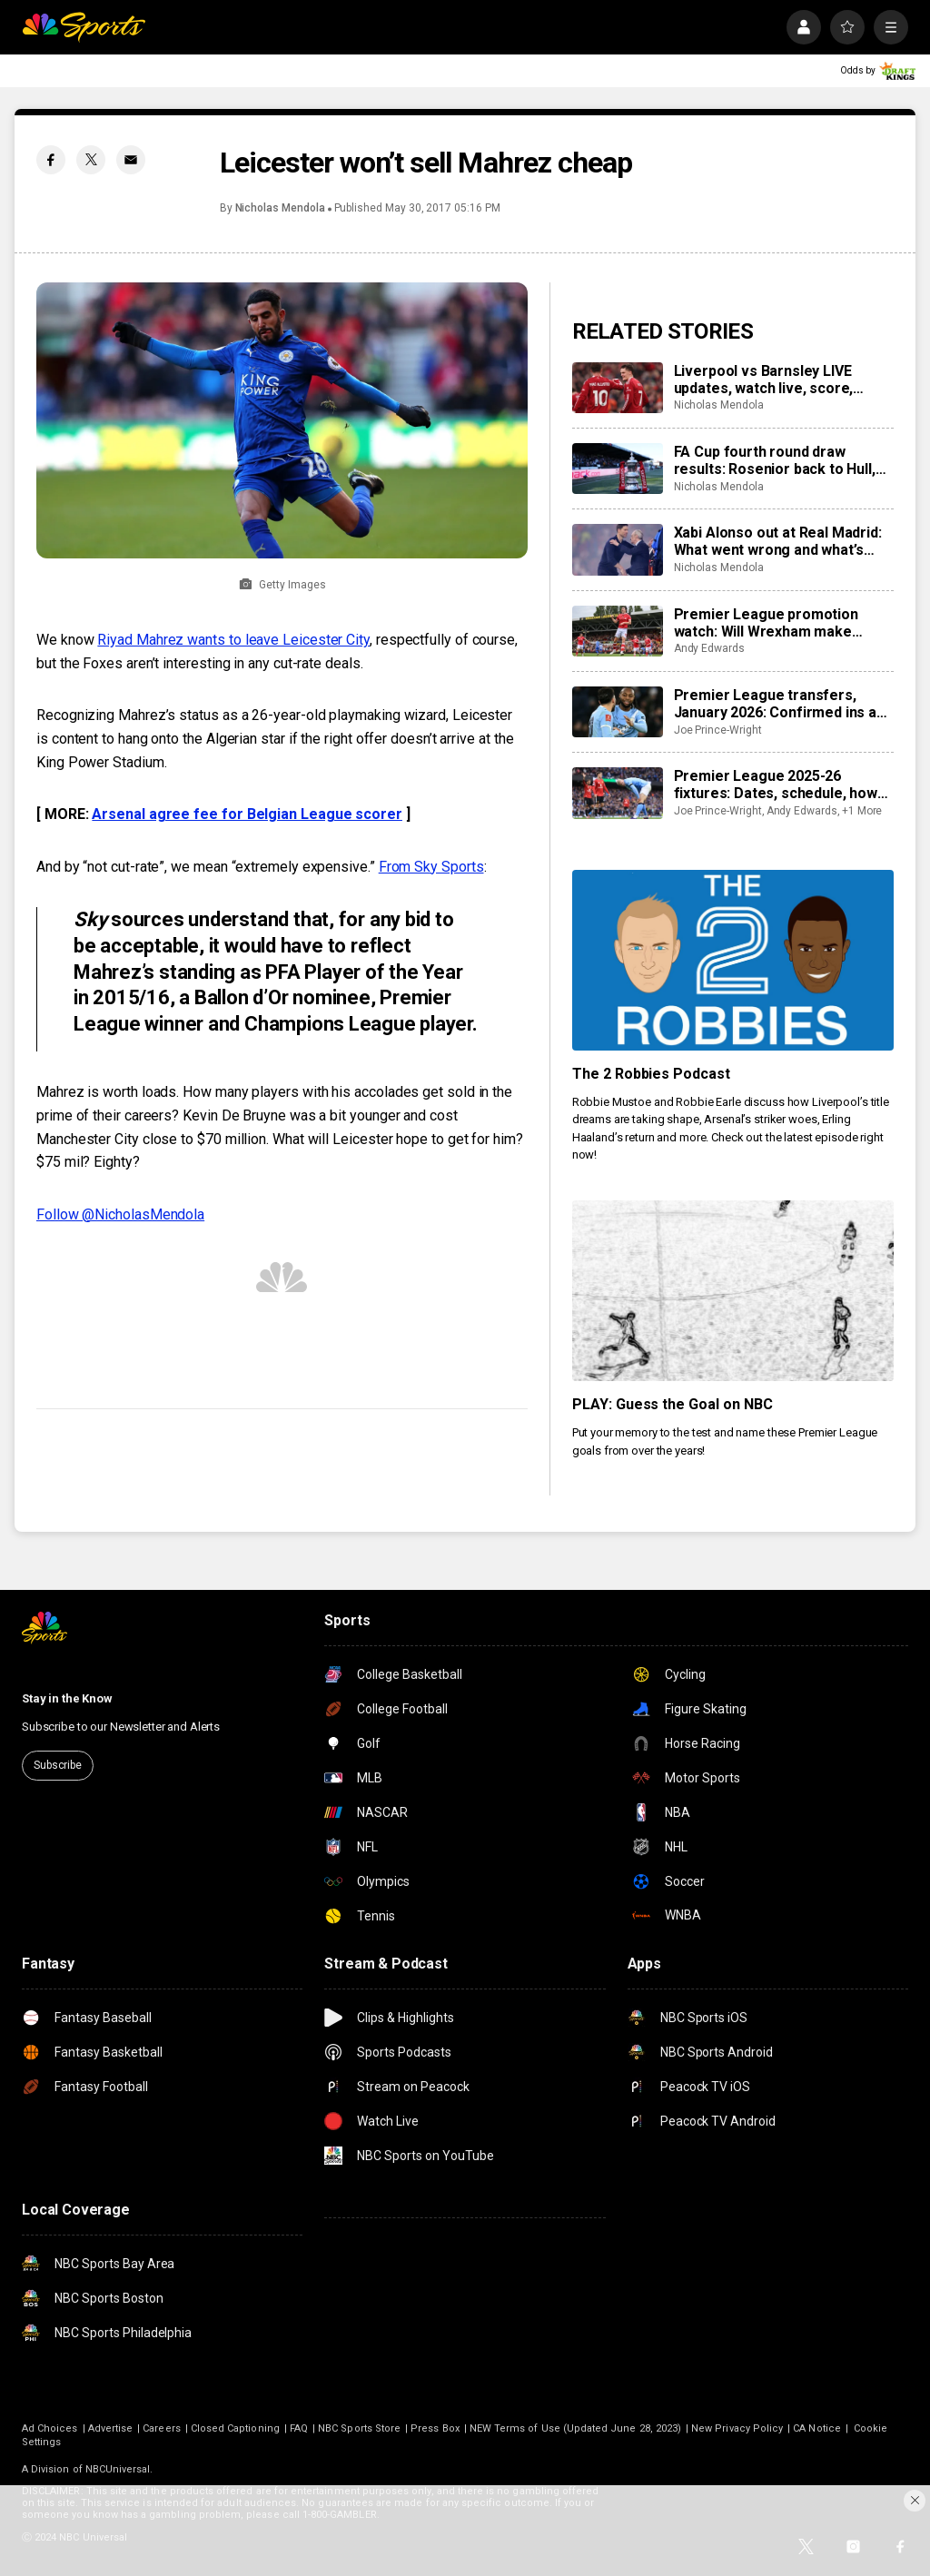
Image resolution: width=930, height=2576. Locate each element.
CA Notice (817, 2428)
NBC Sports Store (359, 2428)
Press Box (435, 2428)
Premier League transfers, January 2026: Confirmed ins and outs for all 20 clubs (783, 703)
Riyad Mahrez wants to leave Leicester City (233, 639)
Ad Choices (50, 2428)
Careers (161, 2428)
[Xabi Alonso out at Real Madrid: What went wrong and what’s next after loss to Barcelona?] (617, 549)
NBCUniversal (118, 2469)
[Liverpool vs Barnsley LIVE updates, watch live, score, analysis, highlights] (617, 387)
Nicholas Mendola (280, 208)
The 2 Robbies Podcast (651, 1073)
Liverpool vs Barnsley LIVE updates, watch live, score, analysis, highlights (764, 379)
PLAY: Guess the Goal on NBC (673, 1404)
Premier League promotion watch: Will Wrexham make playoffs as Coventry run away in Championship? (784, 623)
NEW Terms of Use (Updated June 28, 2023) (575, 2428)
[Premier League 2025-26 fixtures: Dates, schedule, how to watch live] (617, 792)
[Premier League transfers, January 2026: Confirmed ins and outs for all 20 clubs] (617, 711)
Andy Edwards (709, 648)
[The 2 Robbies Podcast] (733, 960)
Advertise (111, 2428)
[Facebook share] (50, 159)
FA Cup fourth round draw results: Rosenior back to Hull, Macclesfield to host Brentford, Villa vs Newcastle (780, 460)
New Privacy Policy (737, 2428)
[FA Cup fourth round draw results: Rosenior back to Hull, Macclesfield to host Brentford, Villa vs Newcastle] (617, 468)
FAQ (299, 2428)
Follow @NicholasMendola (120, 1214)
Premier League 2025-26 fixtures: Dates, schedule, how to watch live (775, 784)
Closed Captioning (235, 2428)
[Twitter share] (90, 159)
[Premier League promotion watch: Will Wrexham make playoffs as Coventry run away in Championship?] (617, 631)
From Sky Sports (431, 866)
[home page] (83, 27)
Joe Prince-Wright (718, 730)
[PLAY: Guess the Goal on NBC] (733, 1290)
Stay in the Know (67, 1698)
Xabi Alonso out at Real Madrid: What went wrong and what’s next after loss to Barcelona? (778, 541)
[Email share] (130, 159)
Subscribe (58, 1765)
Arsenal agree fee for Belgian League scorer (247, 814)
